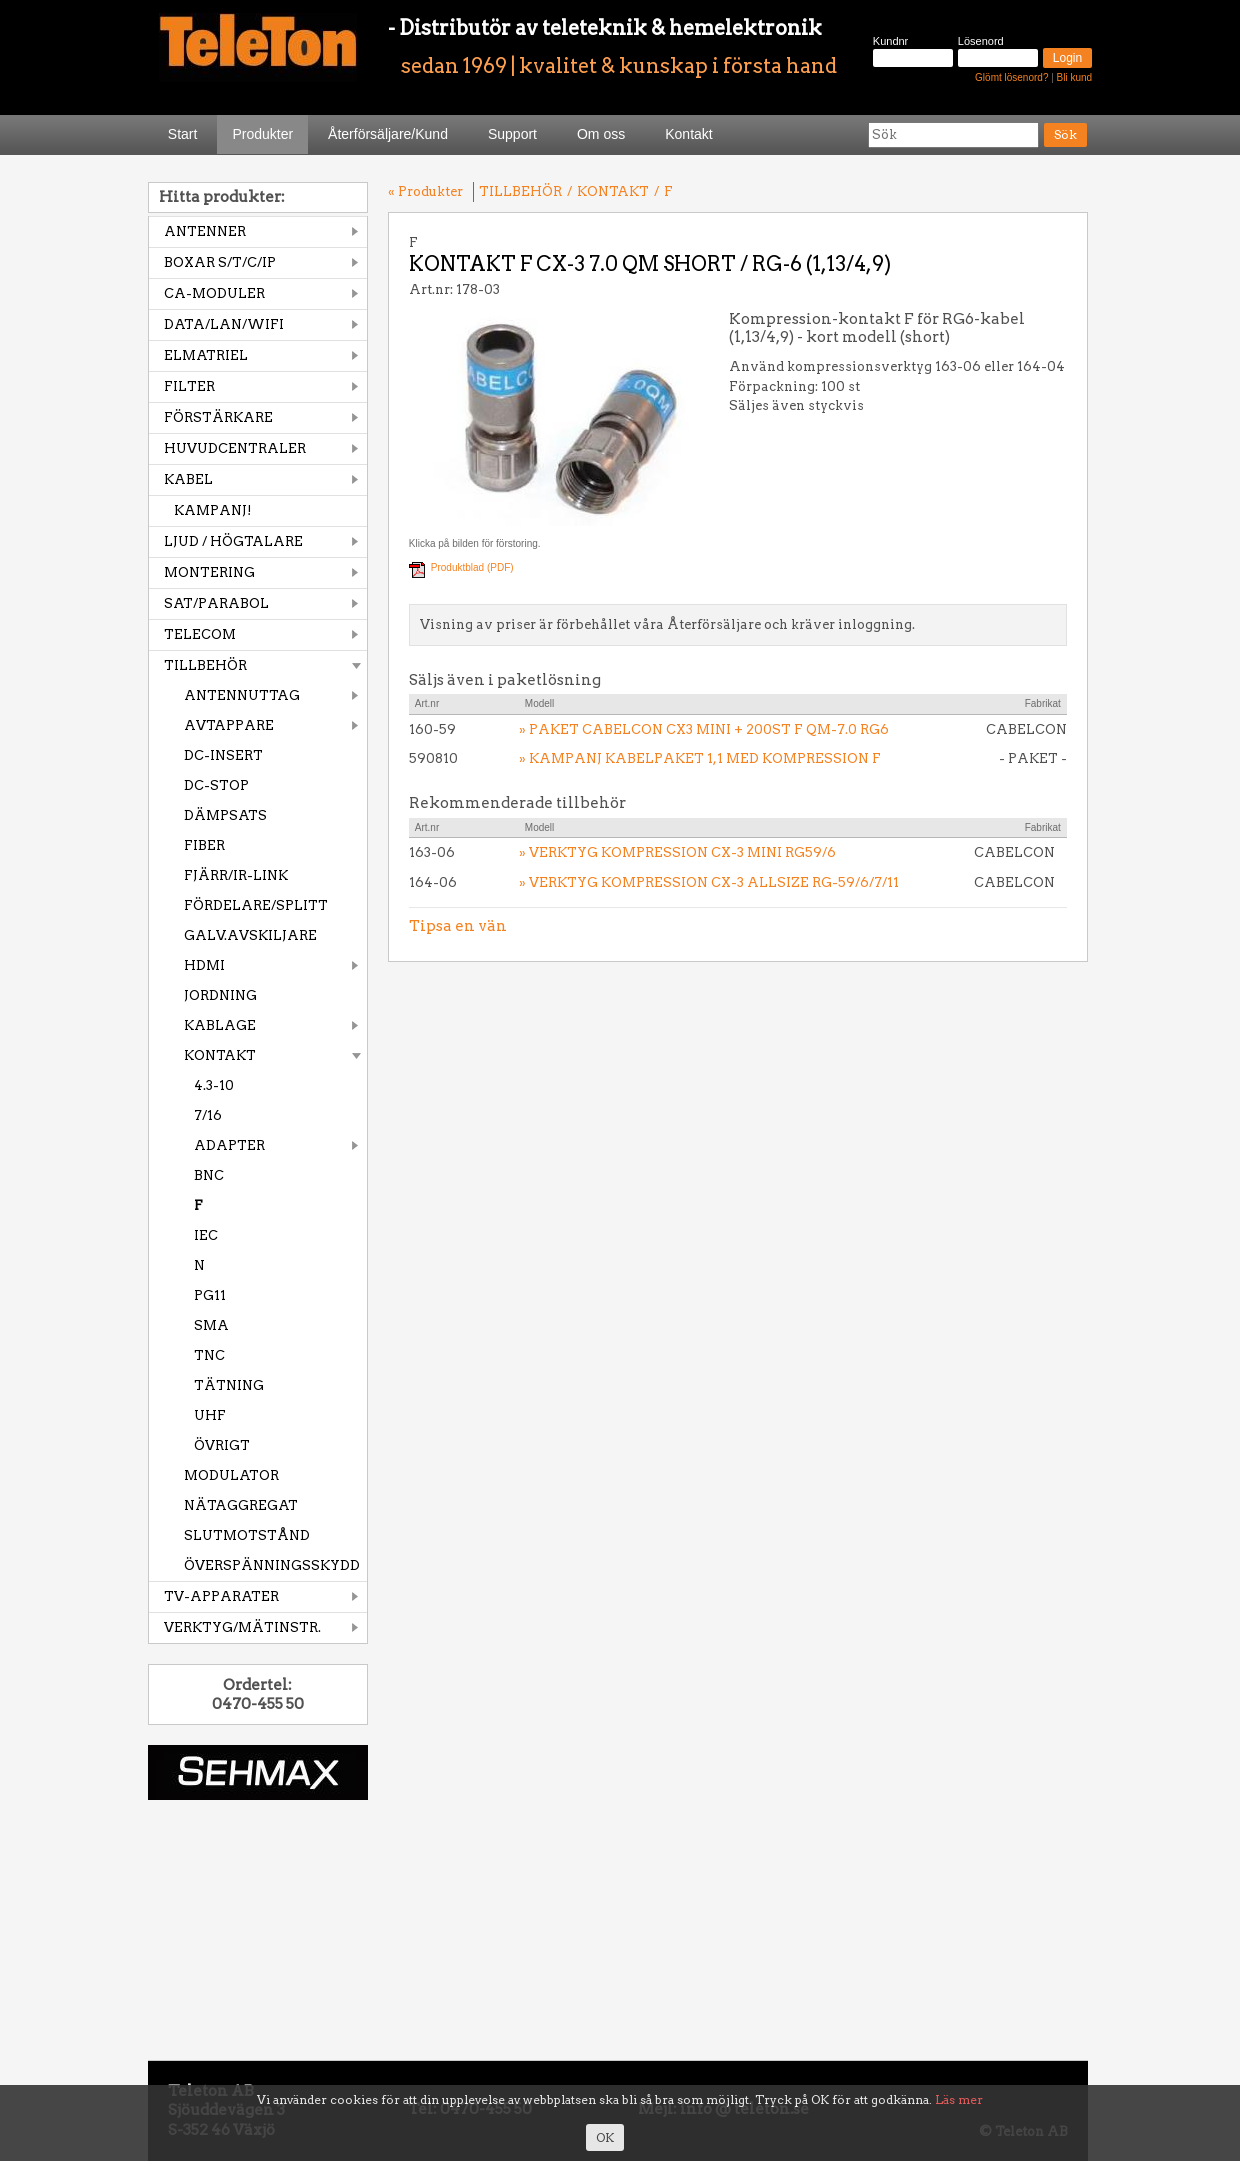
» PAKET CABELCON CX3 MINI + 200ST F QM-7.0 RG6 (704, 729)
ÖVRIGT (222, 1445)
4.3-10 (214, 1085)
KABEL (188, 479)
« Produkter (425, 191)
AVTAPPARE (229, 725)
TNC (209, 1355)
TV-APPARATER (221, 1596)
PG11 (210, 1295)
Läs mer (959, 2099)
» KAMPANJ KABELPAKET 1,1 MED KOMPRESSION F (700, 758)
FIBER (204, 845)
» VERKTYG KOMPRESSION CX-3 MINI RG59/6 (677, 852)
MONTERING (209, 572)
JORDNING (220, 995)
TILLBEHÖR (205, 665)
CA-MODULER (214, 293)
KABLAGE (220, 1025)
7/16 (208, 1115)
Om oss (601, 134)
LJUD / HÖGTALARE (233, 541)
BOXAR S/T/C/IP (220, 262)
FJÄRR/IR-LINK (236, 875)
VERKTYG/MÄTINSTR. (242, 1627)
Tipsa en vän (458, 926)
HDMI (204, 965)
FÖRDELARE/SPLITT (256, 905)
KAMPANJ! (213, 510)
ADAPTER (229, 1145)
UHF (210, 1415)
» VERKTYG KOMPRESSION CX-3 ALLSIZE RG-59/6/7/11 (709, 882)
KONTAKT (220, 1055)
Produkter (262, 134)
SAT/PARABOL (216, 603)
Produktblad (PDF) (472, 567)
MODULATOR (231, 1475)
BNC (209, 1175)
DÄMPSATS (225, 815)
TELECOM (200, 634)
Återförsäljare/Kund (388, 134)
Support (512, 134)
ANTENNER (205, 231)
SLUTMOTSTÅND (247, 1535)
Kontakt (688, 134)
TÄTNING (229, 1385)
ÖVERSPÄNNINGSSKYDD (272, 1565)
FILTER (189, 386)
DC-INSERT (223, 755)
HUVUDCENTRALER (235, 448)
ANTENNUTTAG (242, 695)
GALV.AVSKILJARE (250, 935)
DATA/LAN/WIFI (224, 324)
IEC (206, 1235)
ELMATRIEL (206, 355)
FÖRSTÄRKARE (218, 417)
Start (183, 134)
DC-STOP (216, 785)
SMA (211, 1325)
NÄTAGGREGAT (241, 1505)
